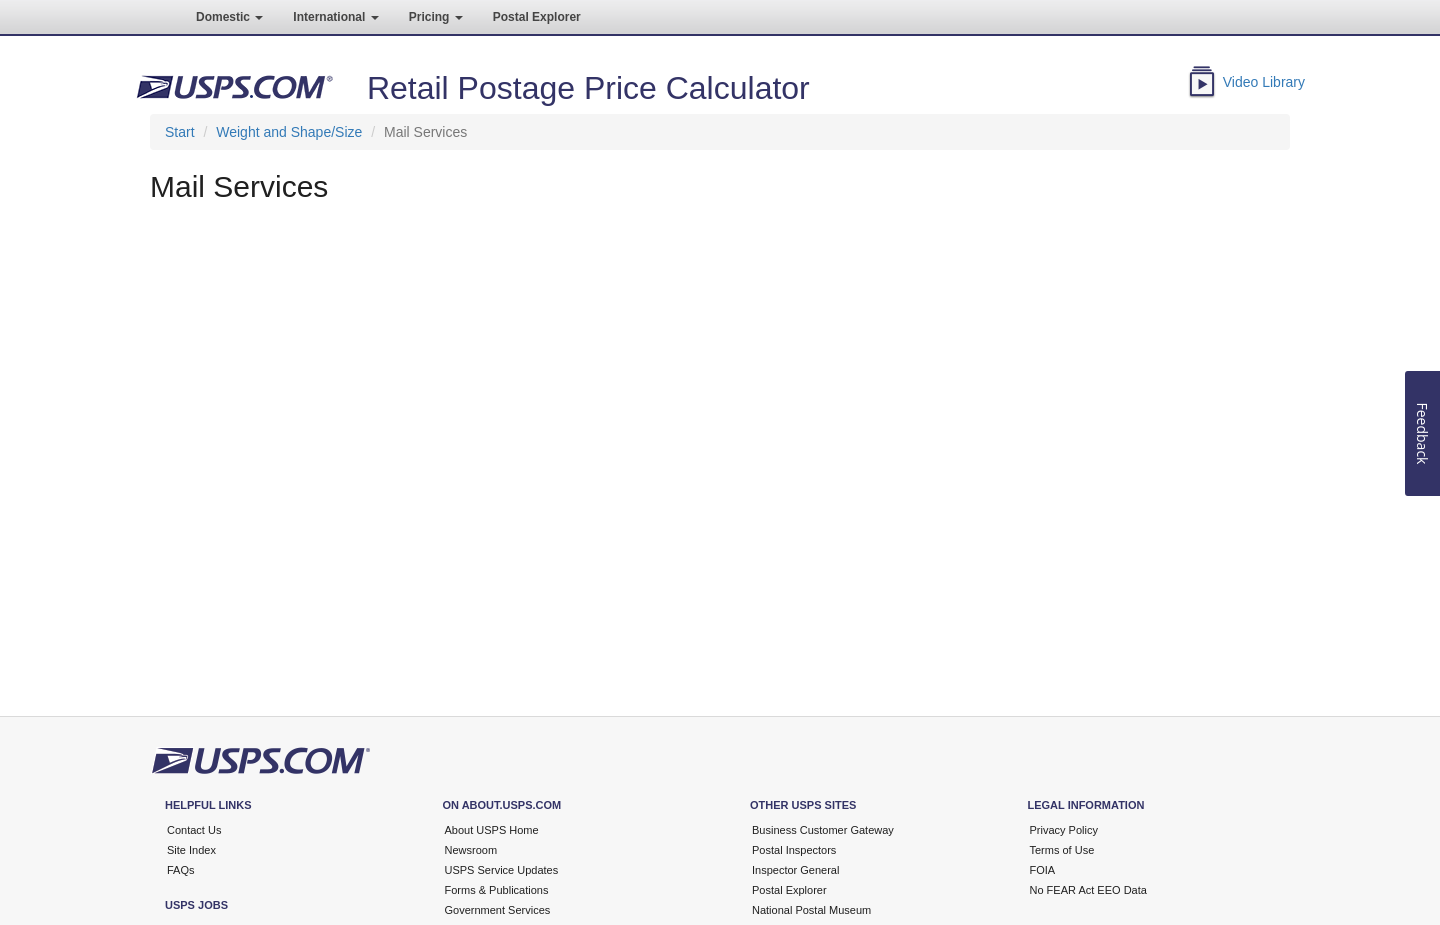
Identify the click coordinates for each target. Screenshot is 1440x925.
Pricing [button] (436, 17)
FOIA (1043, 870)
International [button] (335, 17)
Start (180, 132)
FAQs (181, 870)
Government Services (498, 910)
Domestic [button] (229, 17)
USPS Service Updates (502, 870)
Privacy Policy (1064, 830)
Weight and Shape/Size (289, 132)
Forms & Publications (497, 890)
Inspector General (795, 870)
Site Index (191, 850)
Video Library (1264, 82)
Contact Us (194, 830)
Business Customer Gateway (823, 830)
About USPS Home (492, 830)
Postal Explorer (537, 17)
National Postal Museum (811, 910)
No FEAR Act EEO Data (1088, 890)
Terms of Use (1062, 850)
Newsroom (471, 850)
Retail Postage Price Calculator (588, 88)
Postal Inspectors (794, 850)
